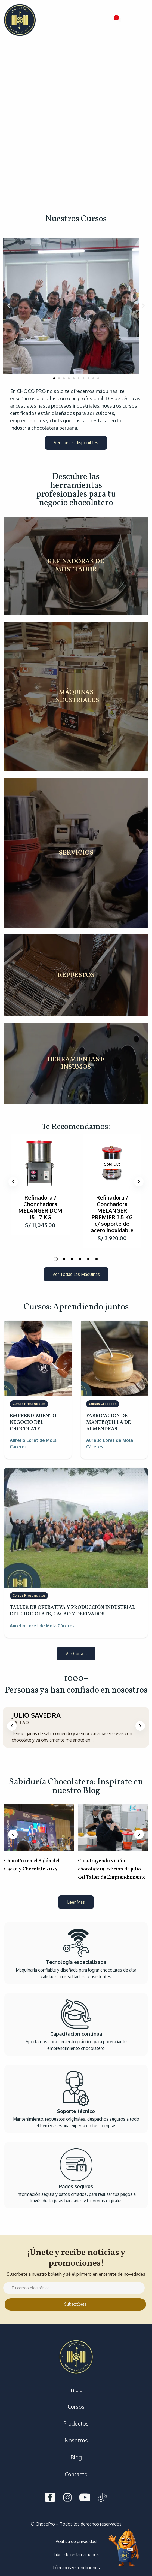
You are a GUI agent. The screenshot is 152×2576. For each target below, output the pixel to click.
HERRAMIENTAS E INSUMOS (76, 1063)
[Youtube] (84, 2498)
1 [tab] (55, 1259)
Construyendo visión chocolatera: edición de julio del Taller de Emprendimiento (112, 1869)
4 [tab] (80, 1259)
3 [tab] (72, 1259)
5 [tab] (88, 1259)
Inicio (76, 2389)
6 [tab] (96, 1259)
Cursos (76, 2406)
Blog (76, 2457)
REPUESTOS (76, 975)
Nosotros (76, 2440)
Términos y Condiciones (76, 2567)
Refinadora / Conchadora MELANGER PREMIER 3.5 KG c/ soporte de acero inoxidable (112, 1213)
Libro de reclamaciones (76, 2554)
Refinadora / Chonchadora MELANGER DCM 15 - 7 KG (40, 1207)
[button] (115, 20)
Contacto (76, 2474)
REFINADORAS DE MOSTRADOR (76, 566)
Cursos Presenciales (29, 1404)
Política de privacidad (76, 2541)
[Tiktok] (102, 2498)
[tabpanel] (40, 1184)
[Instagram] (67, 2498)
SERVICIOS (76, 853)
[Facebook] (50, 2498)
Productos (76, 2423)
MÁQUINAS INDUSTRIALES (76, 696)
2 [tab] (64, 1259)
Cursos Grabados (102, 1404)
